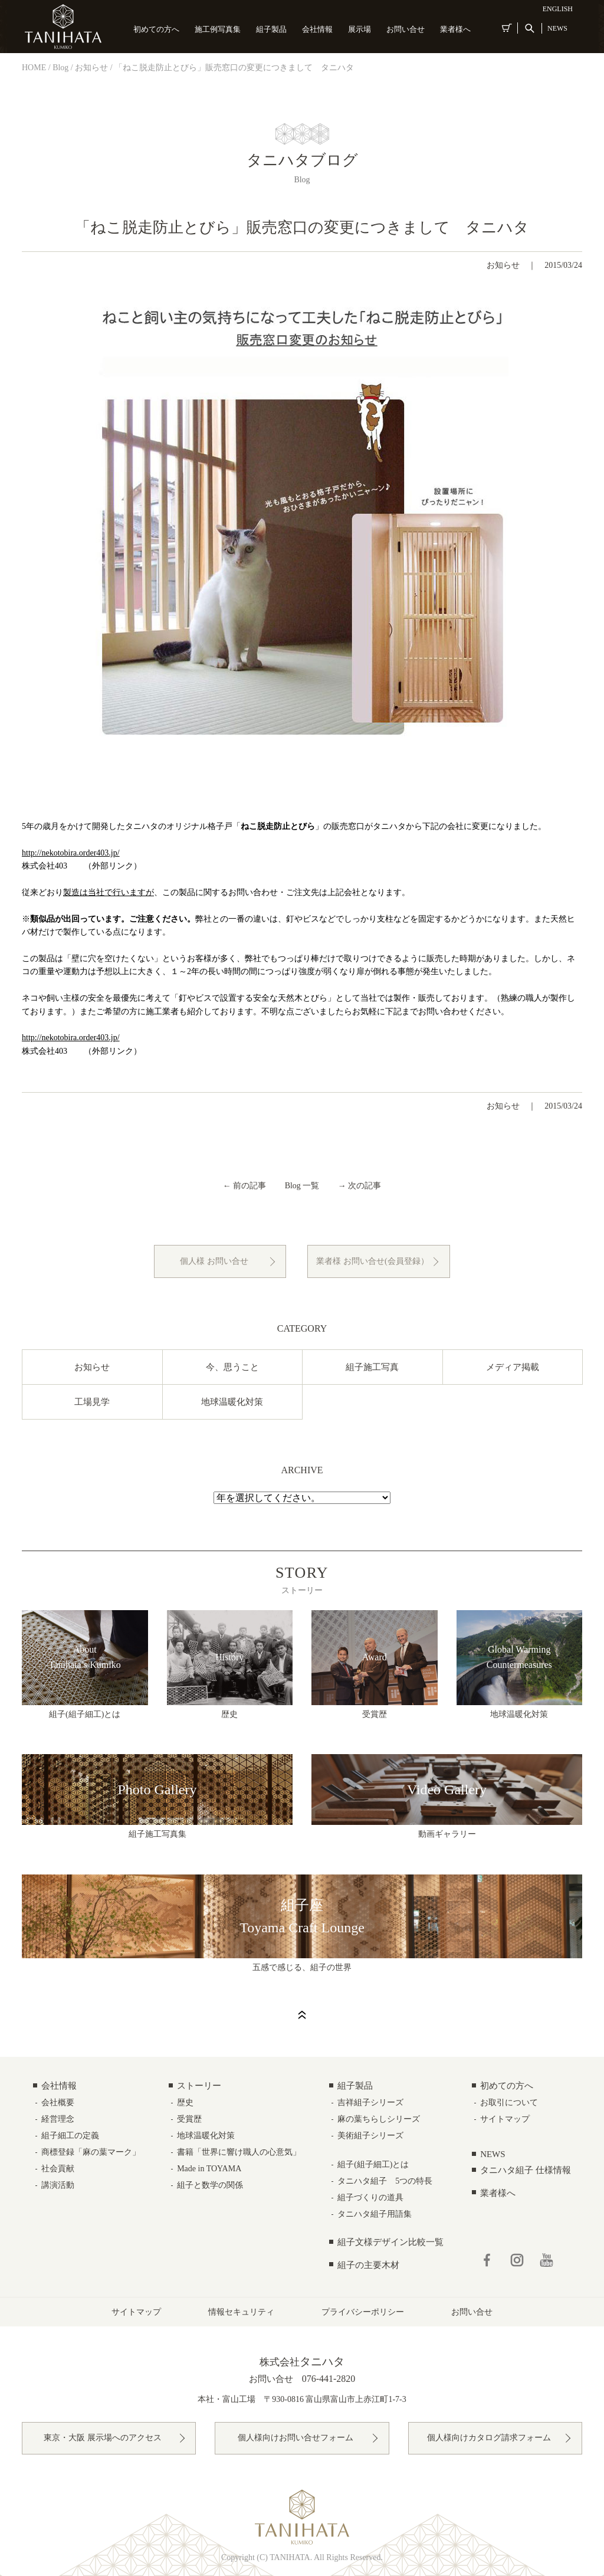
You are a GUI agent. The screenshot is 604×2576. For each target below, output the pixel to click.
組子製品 (271, 29)
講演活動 (57, 2185)
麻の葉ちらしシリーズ (378, 2119)
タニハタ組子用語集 (374, 2214)
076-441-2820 (329, 2379)
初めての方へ (156, 29)
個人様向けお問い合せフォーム (295, 2437)
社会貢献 (57, 2168)
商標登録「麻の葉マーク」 (90, 2152)
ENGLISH (558, 9)
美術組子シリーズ (370, 2135)
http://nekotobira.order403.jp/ (71, 852)
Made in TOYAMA (209, 2168)
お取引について (509, 2102)
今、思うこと (232, 1367)
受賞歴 (189, 2119)
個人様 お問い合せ (214, 1261)
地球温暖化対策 (232, 1402)
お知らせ (503, 265)
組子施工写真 (372, 1367)
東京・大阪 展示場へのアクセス (103, 2437)
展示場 (359, 29)
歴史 (185, 2102)
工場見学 (92, 1402)
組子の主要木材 (368, 2265)
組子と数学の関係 (210, 2185)
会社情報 (317, 29)
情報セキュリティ (241, 2312)
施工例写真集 (218, 29)
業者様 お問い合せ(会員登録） (372, 1261)
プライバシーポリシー (362, 2312)
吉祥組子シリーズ (370, 2102)
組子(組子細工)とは (373, 2164)
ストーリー (199, 2085)
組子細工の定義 (70, 2135)
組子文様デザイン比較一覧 (390, 2242)
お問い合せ (405, 29)
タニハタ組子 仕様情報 (525, 2170)
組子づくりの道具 (370, 2197)
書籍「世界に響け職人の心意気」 (239, 2152)
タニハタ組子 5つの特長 (384, 2181)
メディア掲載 (512, 1367)
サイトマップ (505, 2119)
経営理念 (57, 2119)
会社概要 (57, 2102)
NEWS (557, 28)
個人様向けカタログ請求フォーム (489, 2437)
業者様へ (455, 29)
